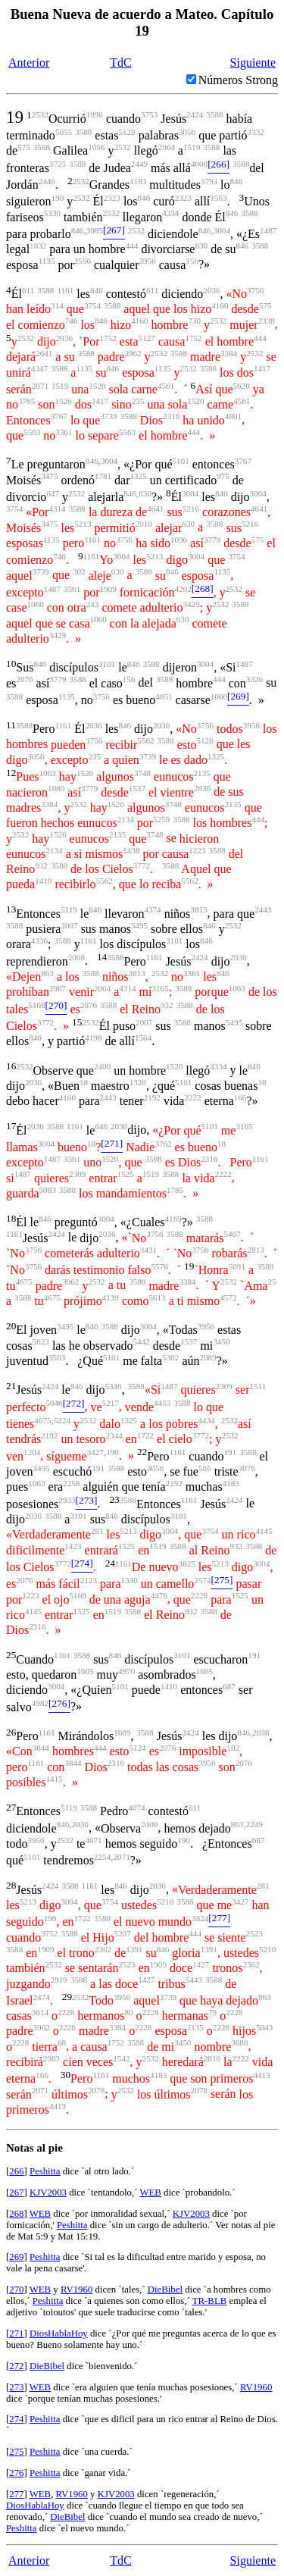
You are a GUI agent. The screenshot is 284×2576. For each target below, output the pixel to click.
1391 (134, 1949)
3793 (209, 181)
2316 (171, 416)
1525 (125, 1173)
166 (240, 1097)
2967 (57, 988)
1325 (138, 475)
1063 (47, 773)
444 (132, 245)
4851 (163, 696)
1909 (108, 588)
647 (52, 493)
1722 (145, 1435)
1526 (63, 400)
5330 (52, 213)
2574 (202, 1580)
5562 (145, 740)
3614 (40, 2012)
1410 (43, 880)
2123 (88, 1580)
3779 (212, 539)
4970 (126, 1671)
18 (84, 1082)
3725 (57, 163)
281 (97, 1530)
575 (23, 147)
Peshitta (45, 2171)
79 (212, 2012)
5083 (47, 1189)
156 (192, 260)
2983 (51, 2058)
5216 (191, 508)
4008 (199, 163)
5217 (110, 1402)
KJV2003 (48, 2192)
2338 (266, 320)
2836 (202, 788)
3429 (191, 604)
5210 (165, 1901)
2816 (212, 2058)
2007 (69, 925)
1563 (218, 197)
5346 (113, 1386)
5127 (147, 338)
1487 (268, 230)
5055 (63, 131)
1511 (258, 1386)
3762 (162, 1143)
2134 (125, 819)
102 (232, 1747)
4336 (39, 940)
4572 (228, 1297)
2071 (40, 385)
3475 (49, 475)
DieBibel (165, 2289)
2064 (166, 147)
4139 (110, 1297)
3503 (56, 1357)
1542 (121, 2058)
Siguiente (253, 62)
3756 (255, 290)
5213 (82, 523)
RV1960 (76, 2289)
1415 (53, 1778)
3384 (228, 353)
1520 (97, 385)
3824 (200, 1918)
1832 (38, 245)
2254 (102, 1856)
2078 (96, 2090)
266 (16, 2171)
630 (201, 245)
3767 (59, 416)
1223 (197, 850)
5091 (237, 1266)
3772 (141, 865)
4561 (166, 385)
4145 (263, 1530)
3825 (187, 1563)
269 (16, 2257)
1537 (137, 788)
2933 (66, 1499)
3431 (148, 1249)
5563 (31, 432)
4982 (40, 1702)
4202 (183, 588)
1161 (65, 290)
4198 (93, 1037)
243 (92, 604)
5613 (156, 1297)
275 (16, 2451)
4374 (152, 909)
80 (128, 2012)
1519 (191, 147)
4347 (39, 368)
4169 (173, 1218)
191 (230, 1452)
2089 (208, 1357)
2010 (144, 523)
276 (16, 2473)
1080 (56, 788)
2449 (139, 163)
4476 (159, 1595)
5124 (137, 1747)
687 (229, 1686)
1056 (96, 147)
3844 (41, 1747)
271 (16, 2333)
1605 (84, 1671)
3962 (132, 353)
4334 (170, 213)
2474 (41, 1997)
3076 (247, 1468)
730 (194, 320)
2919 (59, 1979)
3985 (94, 230)
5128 (126, 131)
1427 (200, 1964)
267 (16, 2192)
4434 (206, 1420)
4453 (162, 1402)
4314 (56, 508)
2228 (199, 1595)
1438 (131, 850)
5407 (232, 1233)
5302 (170, 1357)
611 (28, 290)
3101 (106, 663)
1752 (108, 338)
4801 (233, 416)
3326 (254, 679)
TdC (120, 62)
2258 (71, 1483)
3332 (256, 131)
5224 (62, 1420)
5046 (53, 1402)
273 (16, 2387)
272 (16, 2366)
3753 (149, 114)
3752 (49, 1933)
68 (62, 2042)
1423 (72, 1546)
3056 (187, 131)
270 (16, 2289)
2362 (103, 1949)
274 (16, 2419)
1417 (262, 368)
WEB (150, 2192)
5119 (69, 909)
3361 (63, 432)
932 (41, 865)
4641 (155, 508)
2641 (44, 353)
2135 (202, 773)
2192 (152, 1097)
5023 (41, 1341)
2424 (194, 114)
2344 (114, 1435)
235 (138, 400)
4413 (261, 2075)
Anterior (28, 62)
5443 (194, 1979)
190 (57, 197)
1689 (122, 1732)
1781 (103, 475)
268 (16, 2213)
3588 (214, 114)
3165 (159, 988)
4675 (23, 1281)
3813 (198, 909)
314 (57, 305)
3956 (147, 260)
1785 (175, 1189)
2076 (24, 679)
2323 (112, 197)
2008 (76, 957)
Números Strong (238, 80)
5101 (181, 460)
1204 (31, 1452)
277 (16, 2494)
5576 (159, 1266)
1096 (94, 114)
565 (204, 1468)
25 (272, 1281)
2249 (254, 1824)
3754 (92, 305)
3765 (26, 400)
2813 (256, 1249)
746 (71, 320)
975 (223, 475)
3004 (222, 230)
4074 (136, 1807)
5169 (78, 1595)
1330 (129, 1580)
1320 (138, 1082)
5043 (264, 2027)
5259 (161, 819)
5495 (139, 925)
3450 (221, 1341)
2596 (82, 260)
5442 (141, 1341)
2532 (40, 114)
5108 (36, 1004)
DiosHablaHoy (59, 2333)
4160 (219, 305)
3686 (239, 2042)
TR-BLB (209, 2301)
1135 (47, 260)
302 (79, 571)
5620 (241, 385)
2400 (102, 1066)
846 (236, 181)
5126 (205, 740)
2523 (254, 1933)
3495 (65, 1326)
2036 (211, 290)
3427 (95, 1452)
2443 (262, 909)
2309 (77, 1173)
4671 (93, 1840)
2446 (47, 181)
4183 (138, 181)
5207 (122, 1933)
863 (47, 973)
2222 (192, 1097)
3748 (142, 773)
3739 (108, 416)
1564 (143, 1037)
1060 (35, 604)
